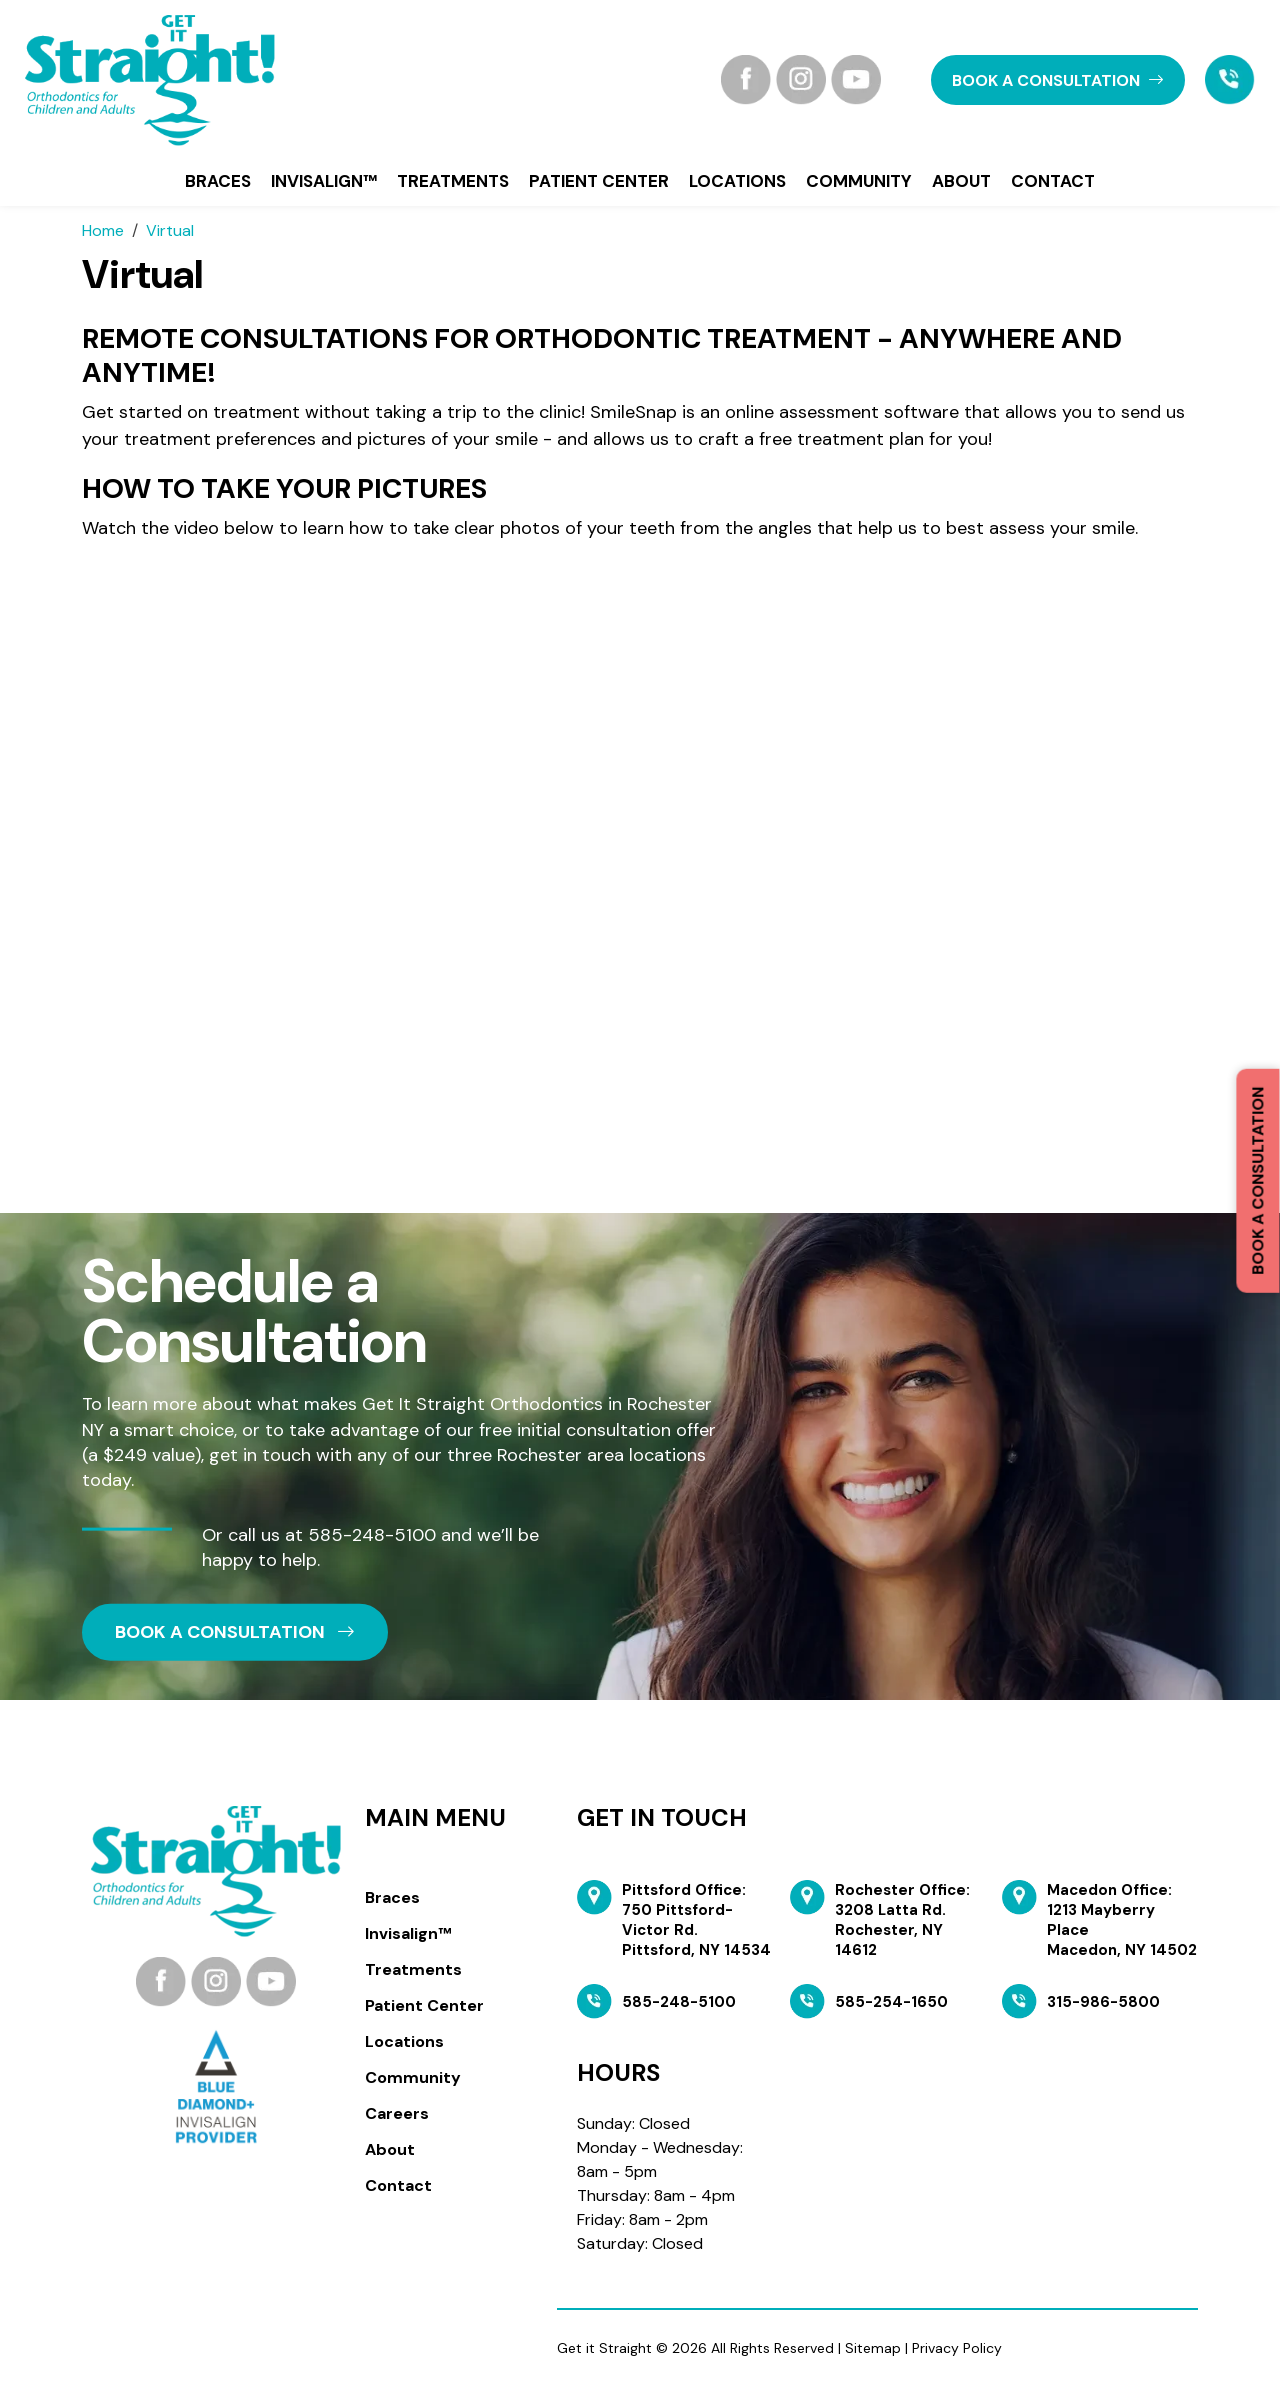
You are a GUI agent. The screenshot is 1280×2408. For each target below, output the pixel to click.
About (961, 181)
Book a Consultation (1257, 1181)
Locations (737, 181)
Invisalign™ (324, 181)
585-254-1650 (891, 2002)
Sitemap (873, 2348)
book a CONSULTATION (1058, 80)
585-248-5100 (372, 1535)
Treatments (453, 181)
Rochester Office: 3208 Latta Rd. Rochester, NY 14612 (902, 1920)
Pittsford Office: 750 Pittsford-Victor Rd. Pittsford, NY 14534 (696, 1920)
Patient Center (599, 181)
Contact (1053, 181)
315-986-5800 (1103, 2002)
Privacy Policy (957, 2348)
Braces (218, 181)
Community (859, 181)
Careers (397, 2113)
